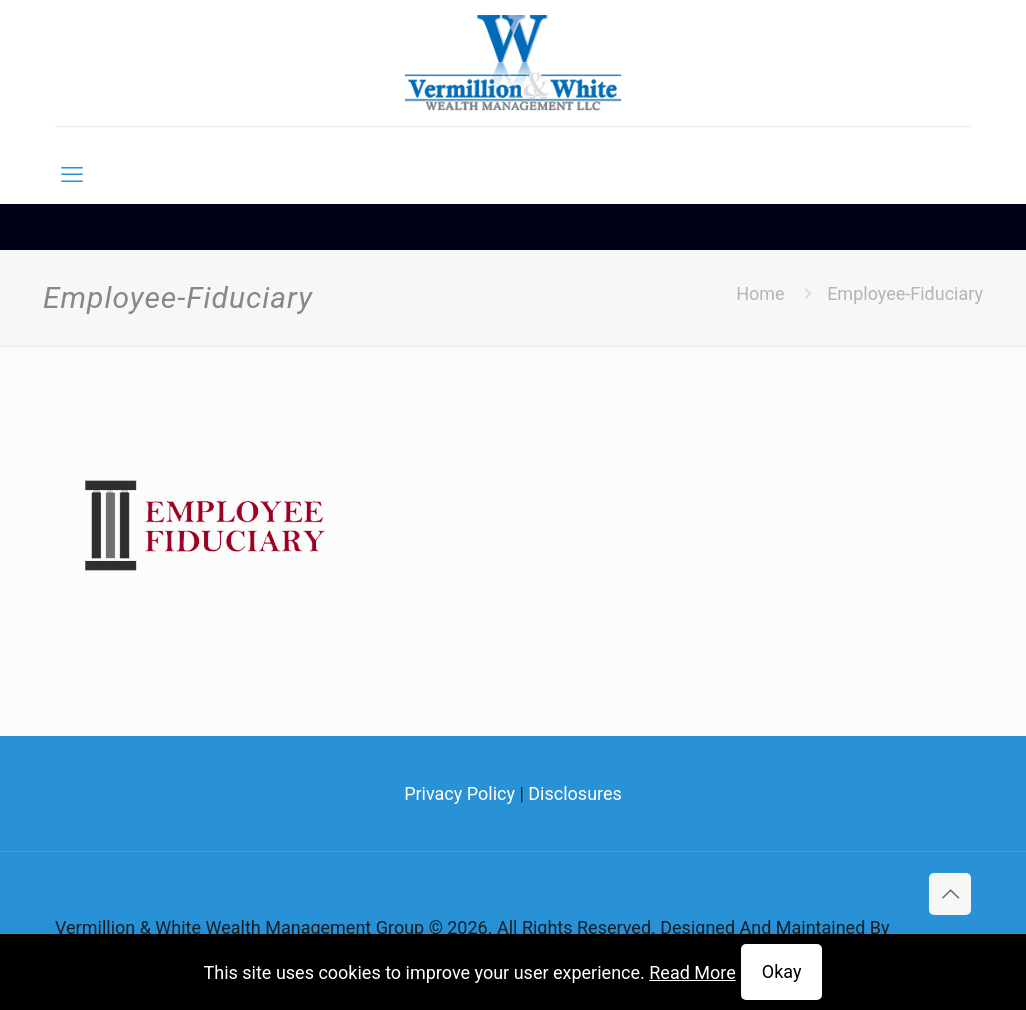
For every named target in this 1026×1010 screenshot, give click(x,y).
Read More (692, 972)
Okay (782, 971)
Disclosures (575, 793)
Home (760, 293)
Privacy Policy (459, 793)
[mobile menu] (72, 175)
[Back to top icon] (950, 894)
